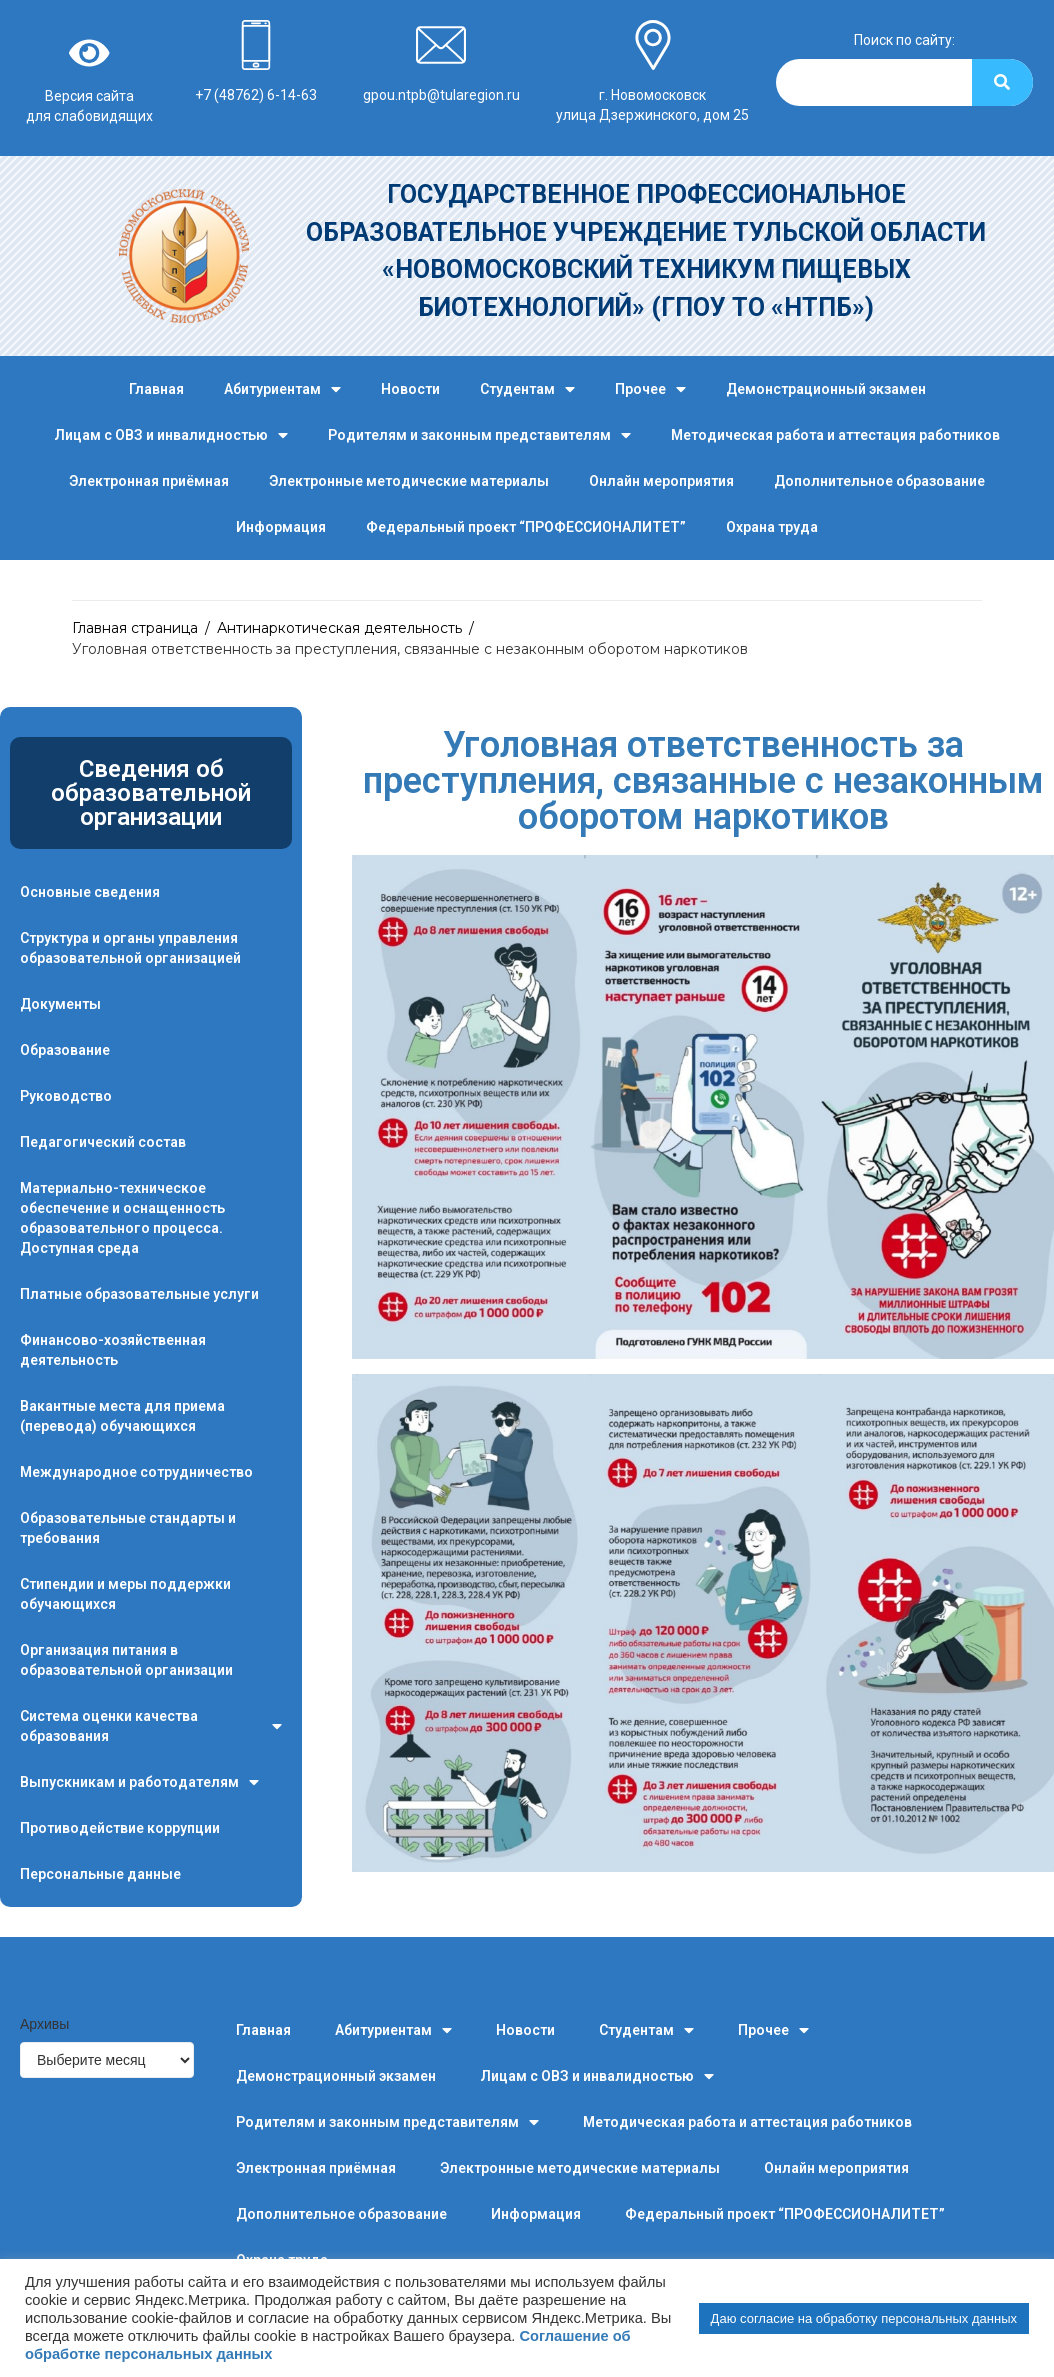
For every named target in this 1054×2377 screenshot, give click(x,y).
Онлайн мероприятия (661, 481)
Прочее (650, 389)
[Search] (1002, 82)
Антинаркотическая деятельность (339, 628)
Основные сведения (90, 892)
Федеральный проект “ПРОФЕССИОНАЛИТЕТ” (526, 527)
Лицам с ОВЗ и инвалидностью (171, 435)
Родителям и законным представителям (479, 435)
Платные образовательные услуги (139, 1294)
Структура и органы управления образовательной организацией (130, 948)
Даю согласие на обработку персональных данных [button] (864, 2318)
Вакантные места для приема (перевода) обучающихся (122, 1416)
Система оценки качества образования (151, 1726)
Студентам (527, 389)
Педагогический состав (103, 1142)
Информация (281, 527)
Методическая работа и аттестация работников (835, 435)
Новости (410, 389)
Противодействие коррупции (120, 1828)
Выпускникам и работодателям (139, 1782)
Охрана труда (772, 527)
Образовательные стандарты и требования (128, 1528)
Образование (65, 1050)
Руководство (66, 1096)
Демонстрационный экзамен (826, 389)
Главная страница (135, 628)
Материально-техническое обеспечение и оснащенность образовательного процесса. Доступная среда (122, 1218)
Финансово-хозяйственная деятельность (113, 1350)
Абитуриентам (282, 389)
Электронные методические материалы (409, 481)
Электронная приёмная (149, 481)
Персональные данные (100, 1874)
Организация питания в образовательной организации (126, 1660)
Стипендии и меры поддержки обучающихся (125, 1594)
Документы (60, 1004)
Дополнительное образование (879, 481)
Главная (156, 389)
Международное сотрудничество (136, 1472)
